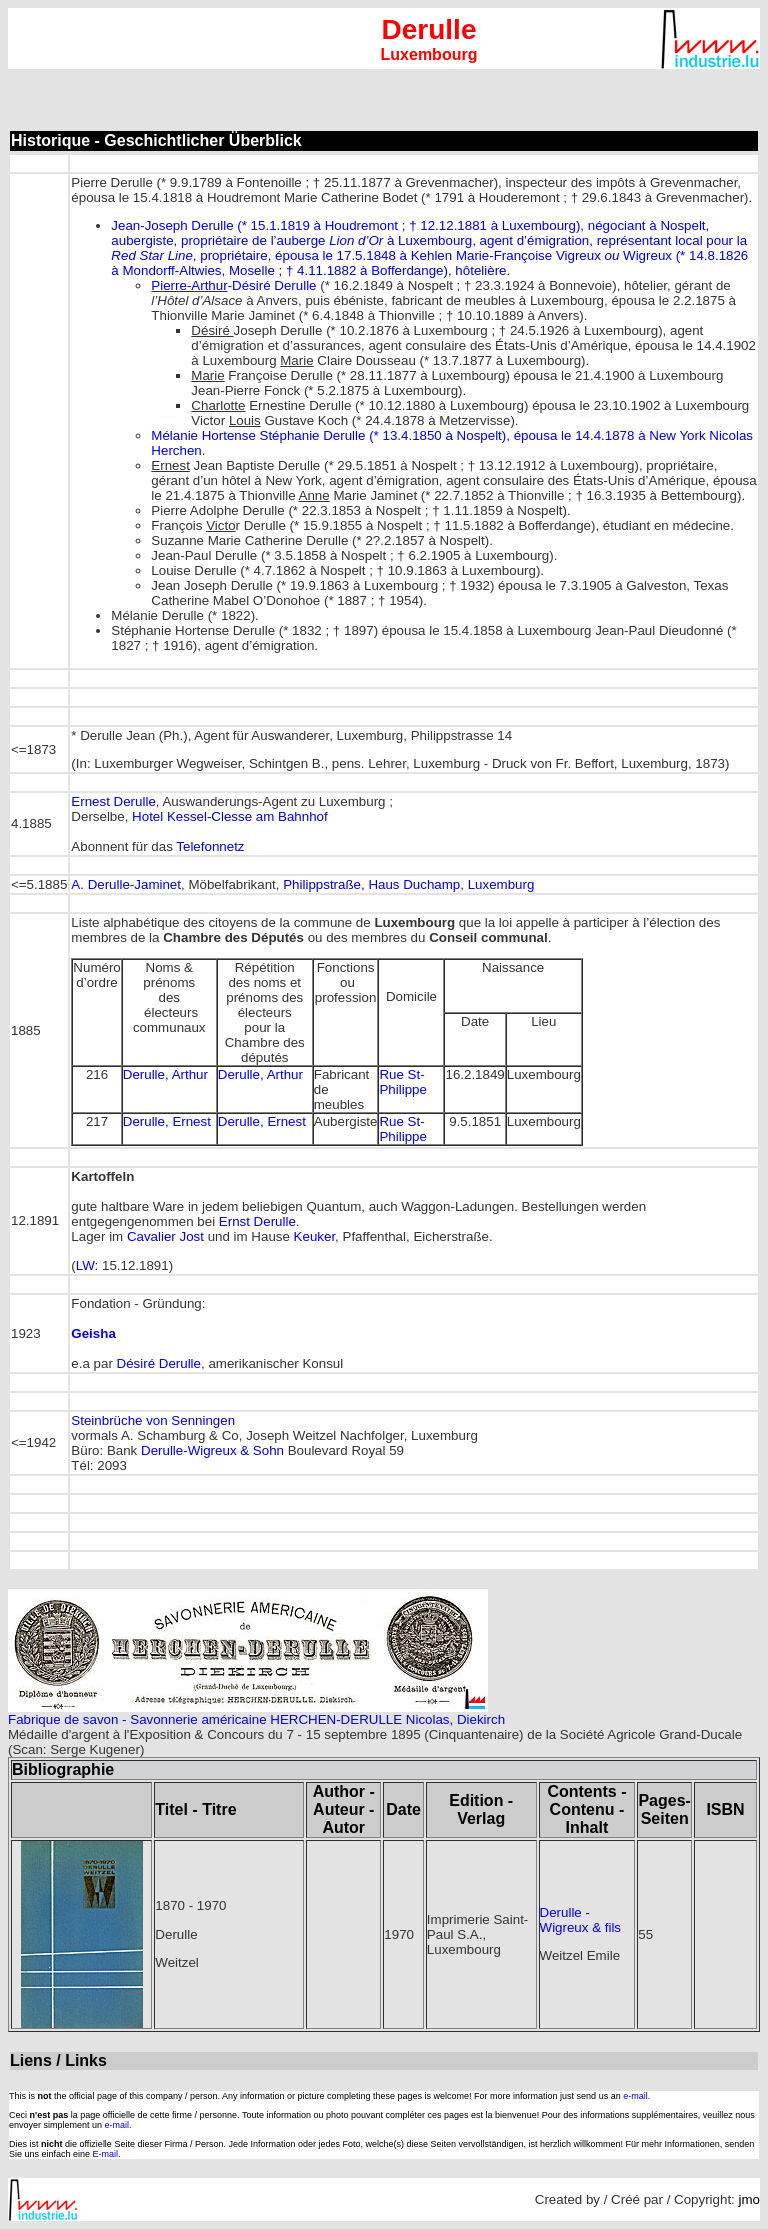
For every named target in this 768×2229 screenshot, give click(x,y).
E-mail (106, 2154)
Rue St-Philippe (402, 1082)
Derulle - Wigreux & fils (580, 1920)
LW (85, 1265)
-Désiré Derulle (272, 285)
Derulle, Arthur (165, 1074)
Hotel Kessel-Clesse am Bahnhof (230, 816)
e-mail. (636, 2096)
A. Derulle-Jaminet (126, 884)
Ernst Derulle (257, 1221)
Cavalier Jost (165, 1236)
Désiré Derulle (159, 1363)
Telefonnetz (210, 846)
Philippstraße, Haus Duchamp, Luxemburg (408, 884)
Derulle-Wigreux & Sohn (212, 1450)
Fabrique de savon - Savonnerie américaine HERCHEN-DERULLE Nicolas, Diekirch (256, 1719)
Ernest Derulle (113, 801)
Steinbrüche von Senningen (153, 1420)
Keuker (315, 1236)
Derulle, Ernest (167, 1121)
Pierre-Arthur (189, 285)
